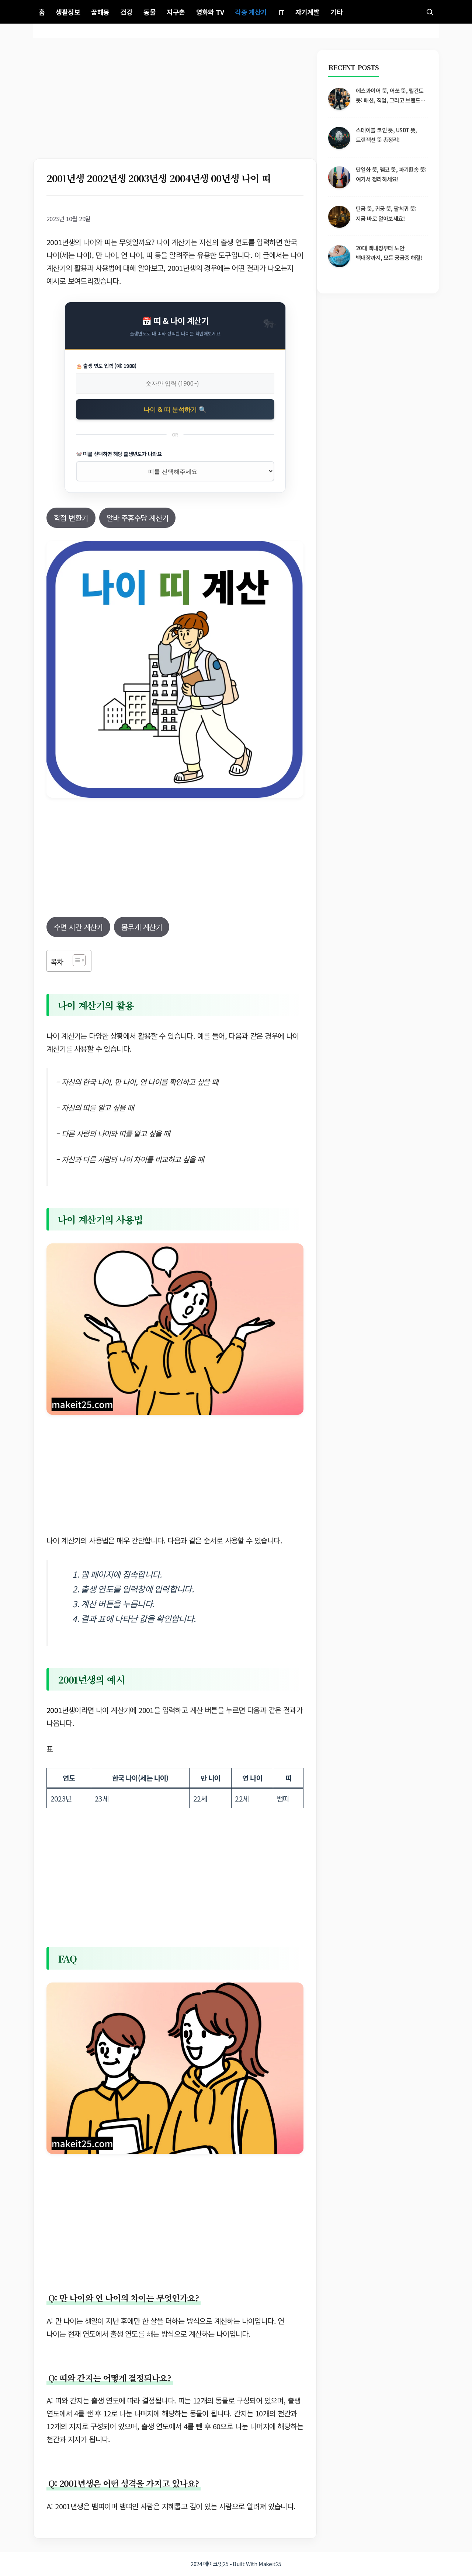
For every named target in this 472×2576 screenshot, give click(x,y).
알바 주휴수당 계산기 (138, 517)
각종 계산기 (251, 12)
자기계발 (307, 12)
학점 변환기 (71, 517)
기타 (336, 12)
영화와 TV (210, 12)
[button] (430, 12)
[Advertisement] (175, 104)
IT (281, 12)
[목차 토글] (75, 960)
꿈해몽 (100, 12)
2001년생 (60, 1710)
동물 (149, 12)
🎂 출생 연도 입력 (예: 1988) (106, 365)
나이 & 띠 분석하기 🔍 (174, 409)
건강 (126, 12)
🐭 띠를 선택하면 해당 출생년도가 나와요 (119, 453)
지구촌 (176, 12)
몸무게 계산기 (141, 927)
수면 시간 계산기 (78, 927)
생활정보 (68, 12)
